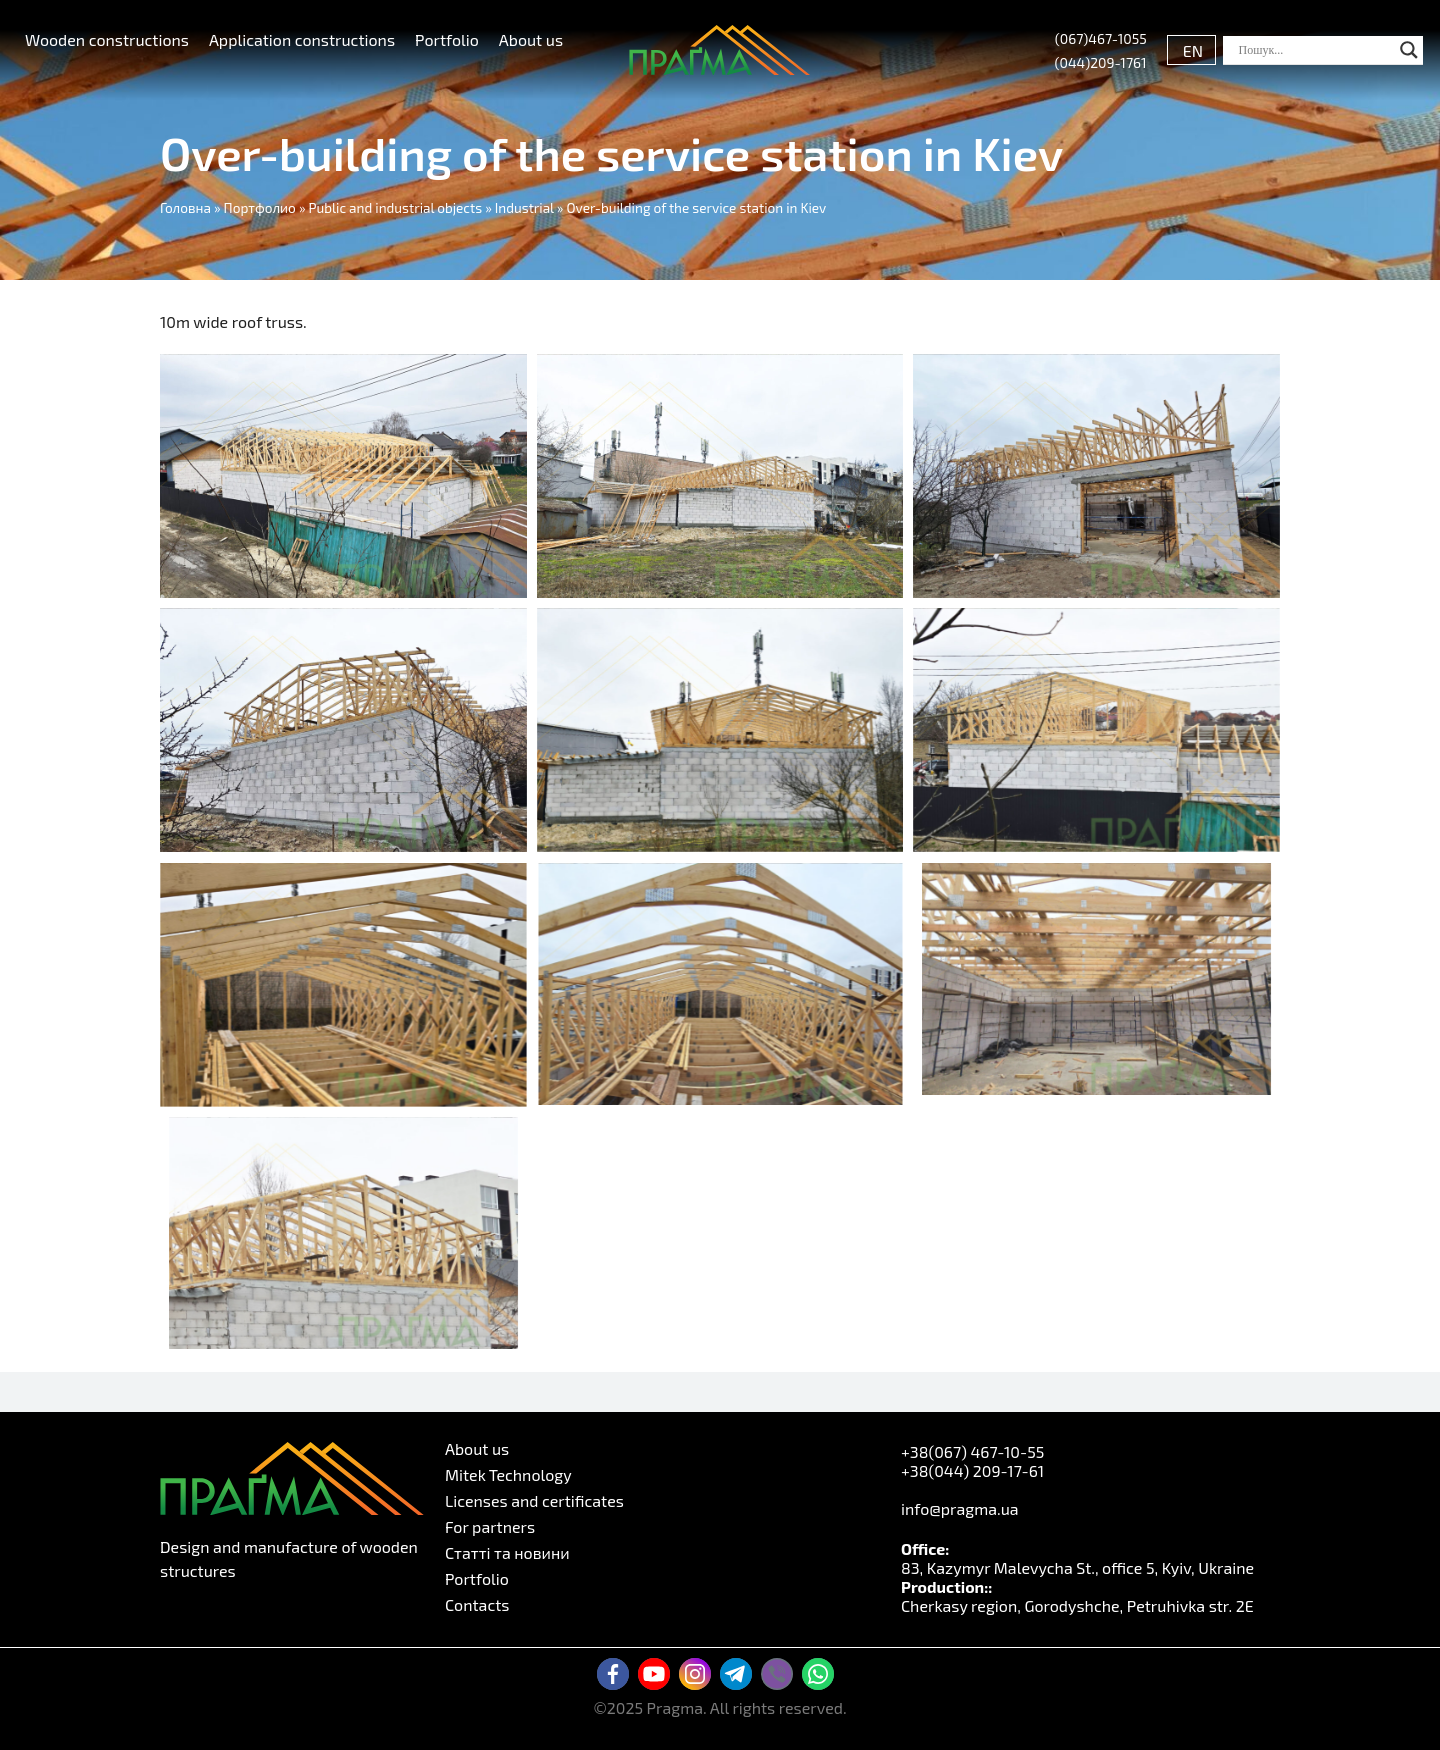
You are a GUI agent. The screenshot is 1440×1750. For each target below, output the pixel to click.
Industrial (524, 207)
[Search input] (1314, 50)
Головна (185, 207)
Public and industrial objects (396, 207)
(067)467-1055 (1101, 38)
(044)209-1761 (1101, 62)
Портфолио (260, 207)
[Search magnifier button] (1409, 50)
